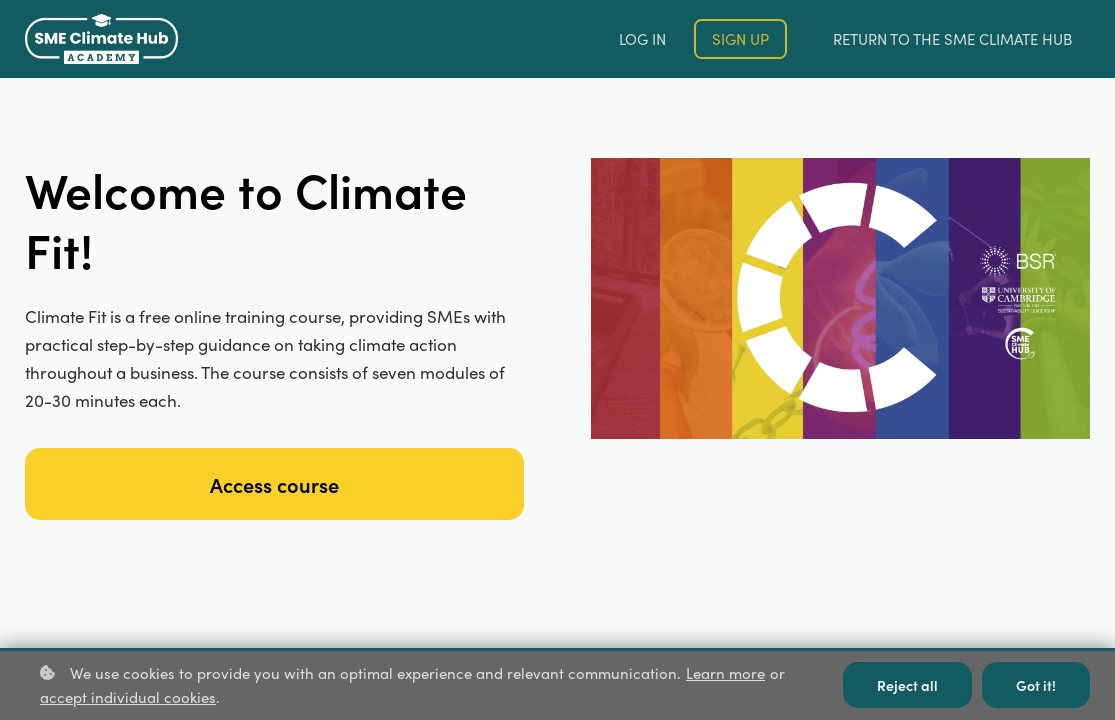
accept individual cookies (128, 697)
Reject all (907, 685)
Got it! (1036, 685)
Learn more (725, 673)
